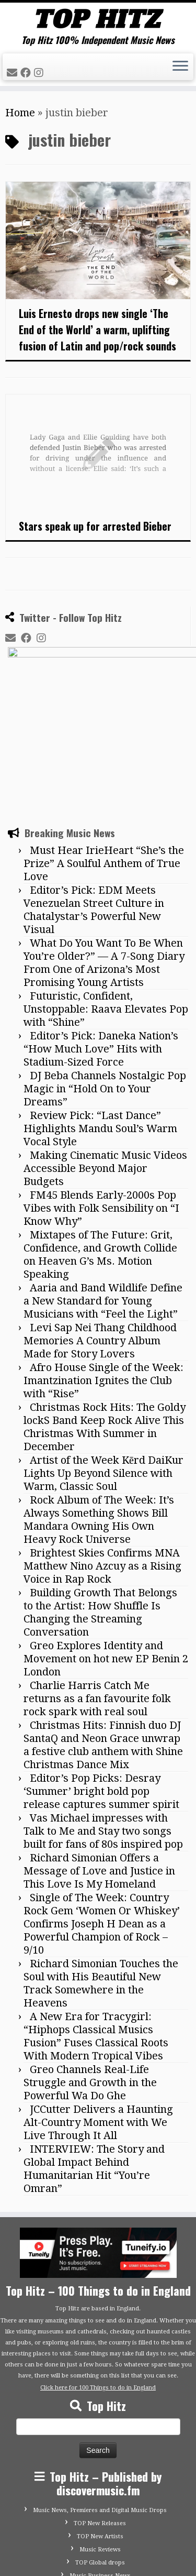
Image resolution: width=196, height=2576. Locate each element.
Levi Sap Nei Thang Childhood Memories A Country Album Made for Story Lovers (100, 1227)
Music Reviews (100, 2436)
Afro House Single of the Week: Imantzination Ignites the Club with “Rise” (103, 1267)
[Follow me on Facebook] (27, 73)
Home (20, 112)
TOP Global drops (100, 2449)
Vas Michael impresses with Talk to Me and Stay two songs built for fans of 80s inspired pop (103, 1717)
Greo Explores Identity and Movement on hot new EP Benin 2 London (106, 1545)
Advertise (100, 2501)
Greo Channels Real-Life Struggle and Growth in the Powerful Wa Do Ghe (90, 1969)
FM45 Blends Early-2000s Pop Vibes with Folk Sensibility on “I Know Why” (101, 1095)
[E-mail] (13, 73)
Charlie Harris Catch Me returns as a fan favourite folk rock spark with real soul (97, 1585)
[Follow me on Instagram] (40, 73)
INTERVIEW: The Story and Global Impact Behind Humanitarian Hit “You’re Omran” (94, 2055)
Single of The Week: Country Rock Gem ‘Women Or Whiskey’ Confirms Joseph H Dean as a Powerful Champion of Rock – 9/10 (102, 1810)
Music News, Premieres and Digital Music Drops (100, 2397)
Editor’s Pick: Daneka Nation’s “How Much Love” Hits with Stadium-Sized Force (101, 935)
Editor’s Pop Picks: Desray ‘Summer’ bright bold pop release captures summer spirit (101, 1678)
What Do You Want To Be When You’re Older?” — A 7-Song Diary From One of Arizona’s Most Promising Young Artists (104, 849)
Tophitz (85, 2551)
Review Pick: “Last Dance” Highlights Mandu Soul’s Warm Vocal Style (100, 1015)
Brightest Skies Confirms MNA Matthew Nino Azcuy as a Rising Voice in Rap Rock (102, 1452)
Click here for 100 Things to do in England (98, 2274)
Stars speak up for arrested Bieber (95, 526)
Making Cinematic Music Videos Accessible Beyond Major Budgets (105, 1055)
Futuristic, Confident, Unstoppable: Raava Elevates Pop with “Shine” (106, 895)
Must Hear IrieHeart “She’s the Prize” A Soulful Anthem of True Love (104, 750)
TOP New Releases (100, 2410)
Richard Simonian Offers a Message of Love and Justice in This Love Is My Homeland (99, 1757)
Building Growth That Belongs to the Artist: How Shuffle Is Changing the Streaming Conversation (100, 1499)
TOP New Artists (100, 2423)
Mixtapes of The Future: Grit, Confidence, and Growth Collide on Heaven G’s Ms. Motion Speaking (100, 1141)
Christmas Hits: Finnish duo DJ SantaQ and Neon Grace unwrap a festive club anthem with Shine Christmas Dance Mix (103, 1632)
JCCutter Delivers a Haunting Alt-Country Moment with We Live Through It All (98, 2009)
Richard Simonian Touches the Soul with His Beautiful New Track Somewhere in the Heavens (101, 1870)
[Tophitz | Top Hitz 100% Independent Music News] (98, 18)
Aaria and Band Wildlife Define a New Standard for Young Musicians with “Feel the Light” (103, 1187)
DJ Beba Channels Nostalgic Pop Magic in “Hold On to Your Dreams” (105, 975)
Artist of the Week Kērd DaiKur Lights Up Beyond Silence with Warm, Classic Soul (103, 1360)
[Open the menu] (180, 67)
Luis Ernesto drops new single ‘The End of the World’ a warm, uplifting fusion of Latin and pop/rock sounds (97, 329)
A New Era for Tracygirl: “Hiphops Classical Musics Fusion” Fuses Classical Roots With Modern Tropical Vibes (96, 1923)
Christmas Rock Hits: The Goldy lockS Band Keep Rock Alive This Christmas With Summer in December (105, 1314)
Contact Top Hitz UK (100, 2488)
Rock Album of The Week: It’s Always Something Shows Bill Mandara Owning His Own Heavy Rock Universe (99, 1406)
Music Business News (100, 2462)
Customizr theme (122, 2563)
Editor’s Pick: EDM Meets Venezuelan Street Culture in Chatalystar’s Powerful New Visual (94, 797)
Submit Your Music (100, 2475)
